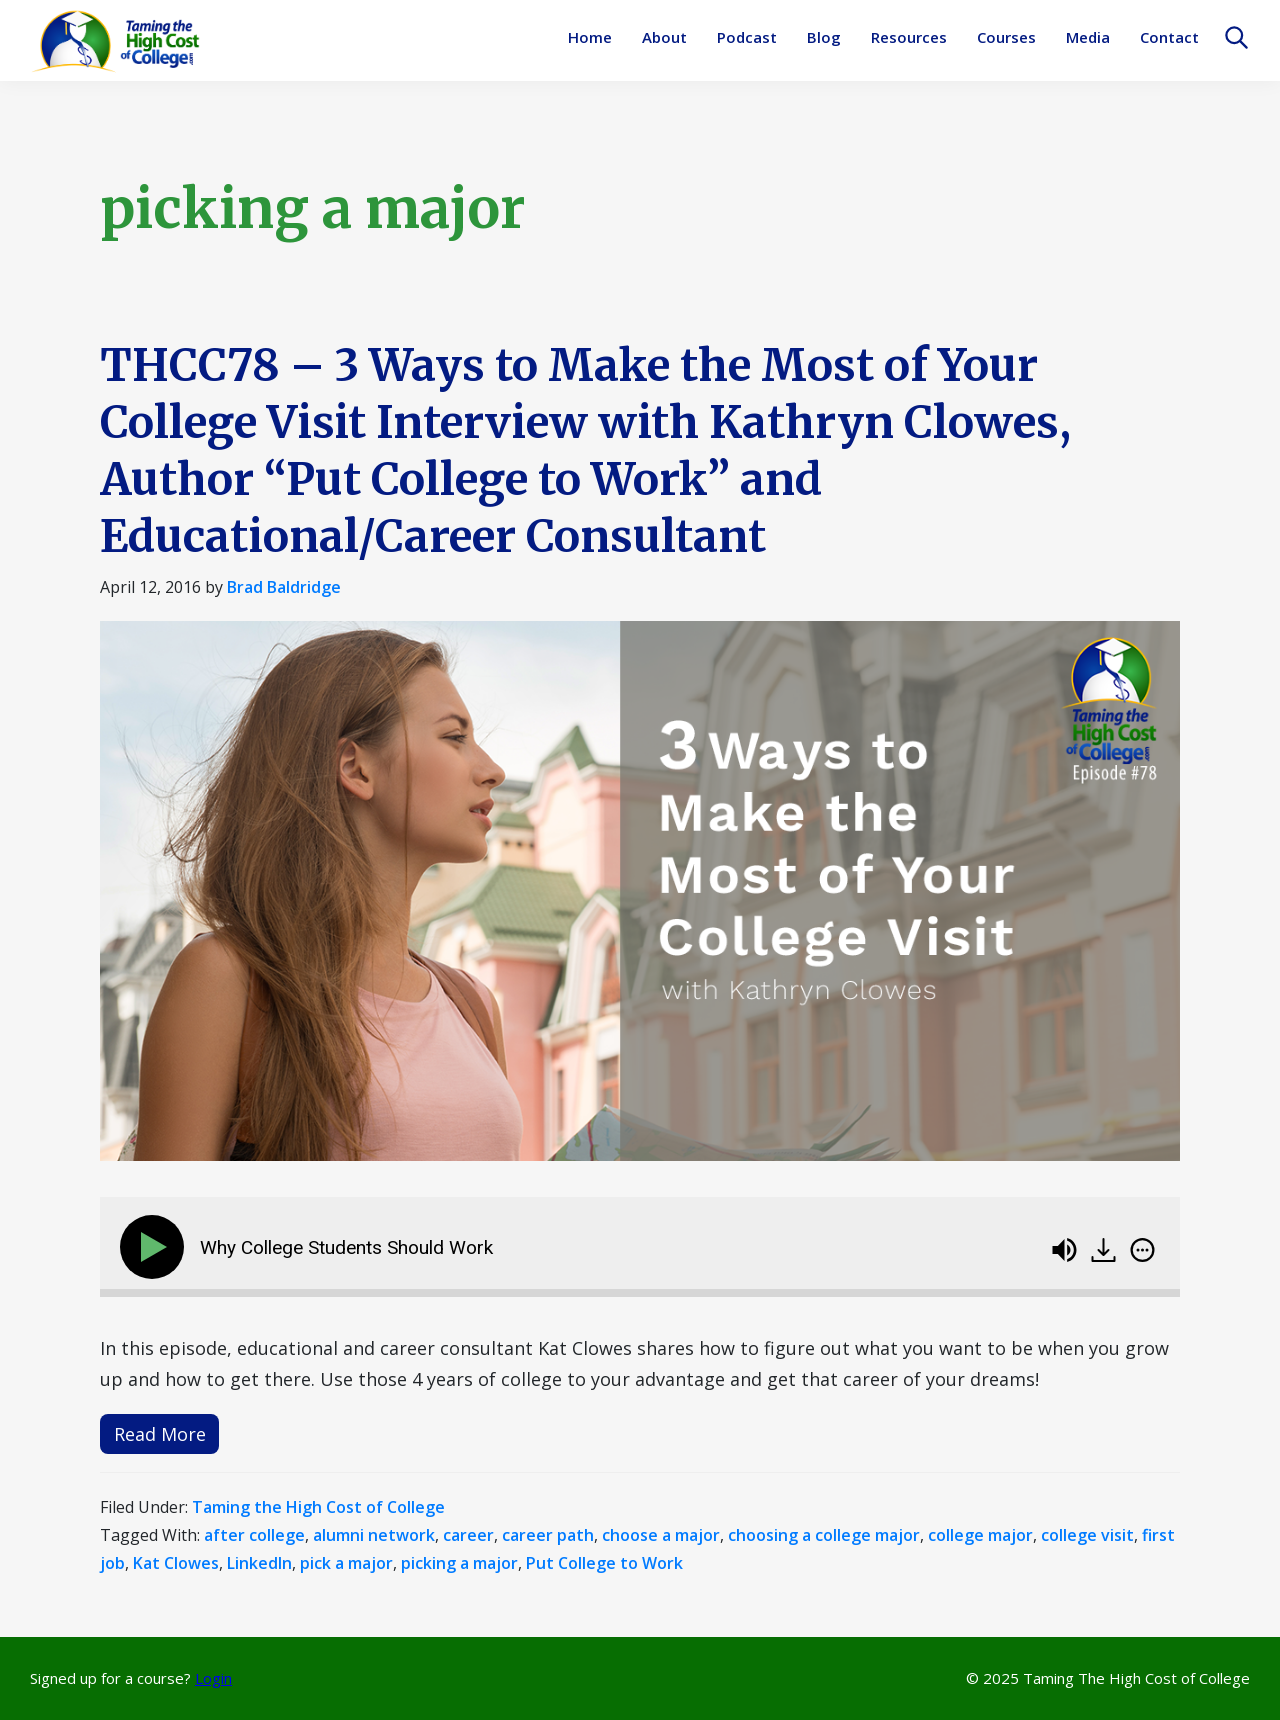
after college (254, 1535)
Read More (160, 1434)
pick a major (346, 1563)
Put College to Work (604, 1563)
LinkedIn (259, 1563)
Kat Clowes (176, 1563)
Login (213, 1678)
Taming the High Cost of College (318, 1507)
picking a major (459, 1563)
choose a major (661, 1535)
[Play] (156, 1247)
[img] (1142, 1250)
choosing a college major (824, 1535)
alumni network (374, 1535)
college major (980, 1535)
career (468, 1535)
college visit (1087, 1535)
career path (548, 1535)
